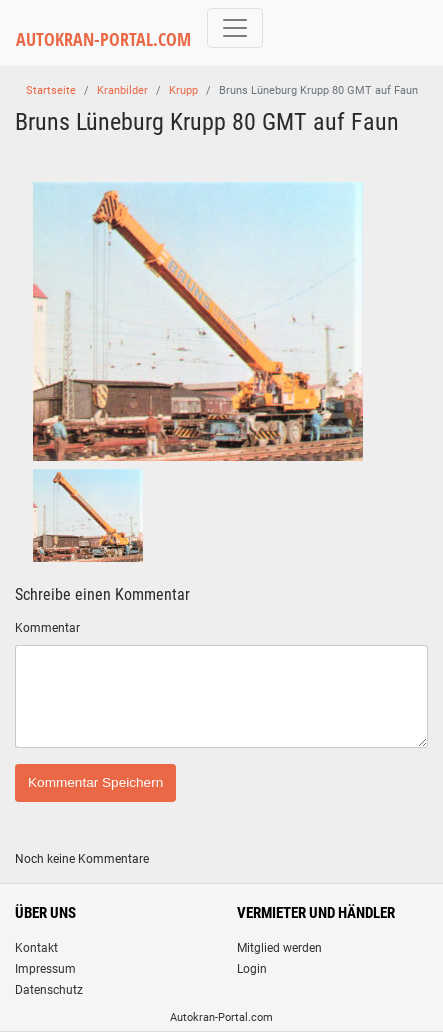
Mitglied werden (279, 948)
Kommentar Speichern (95, 782)
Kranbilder (122, 90)
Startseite (51, 90)
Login (252, 969)
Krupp (183, 90)
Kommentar (47, 628)
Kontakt (36, 948)
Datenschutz (49, 990)
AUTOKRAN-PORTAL (103, 39)
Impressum (45, 969)
